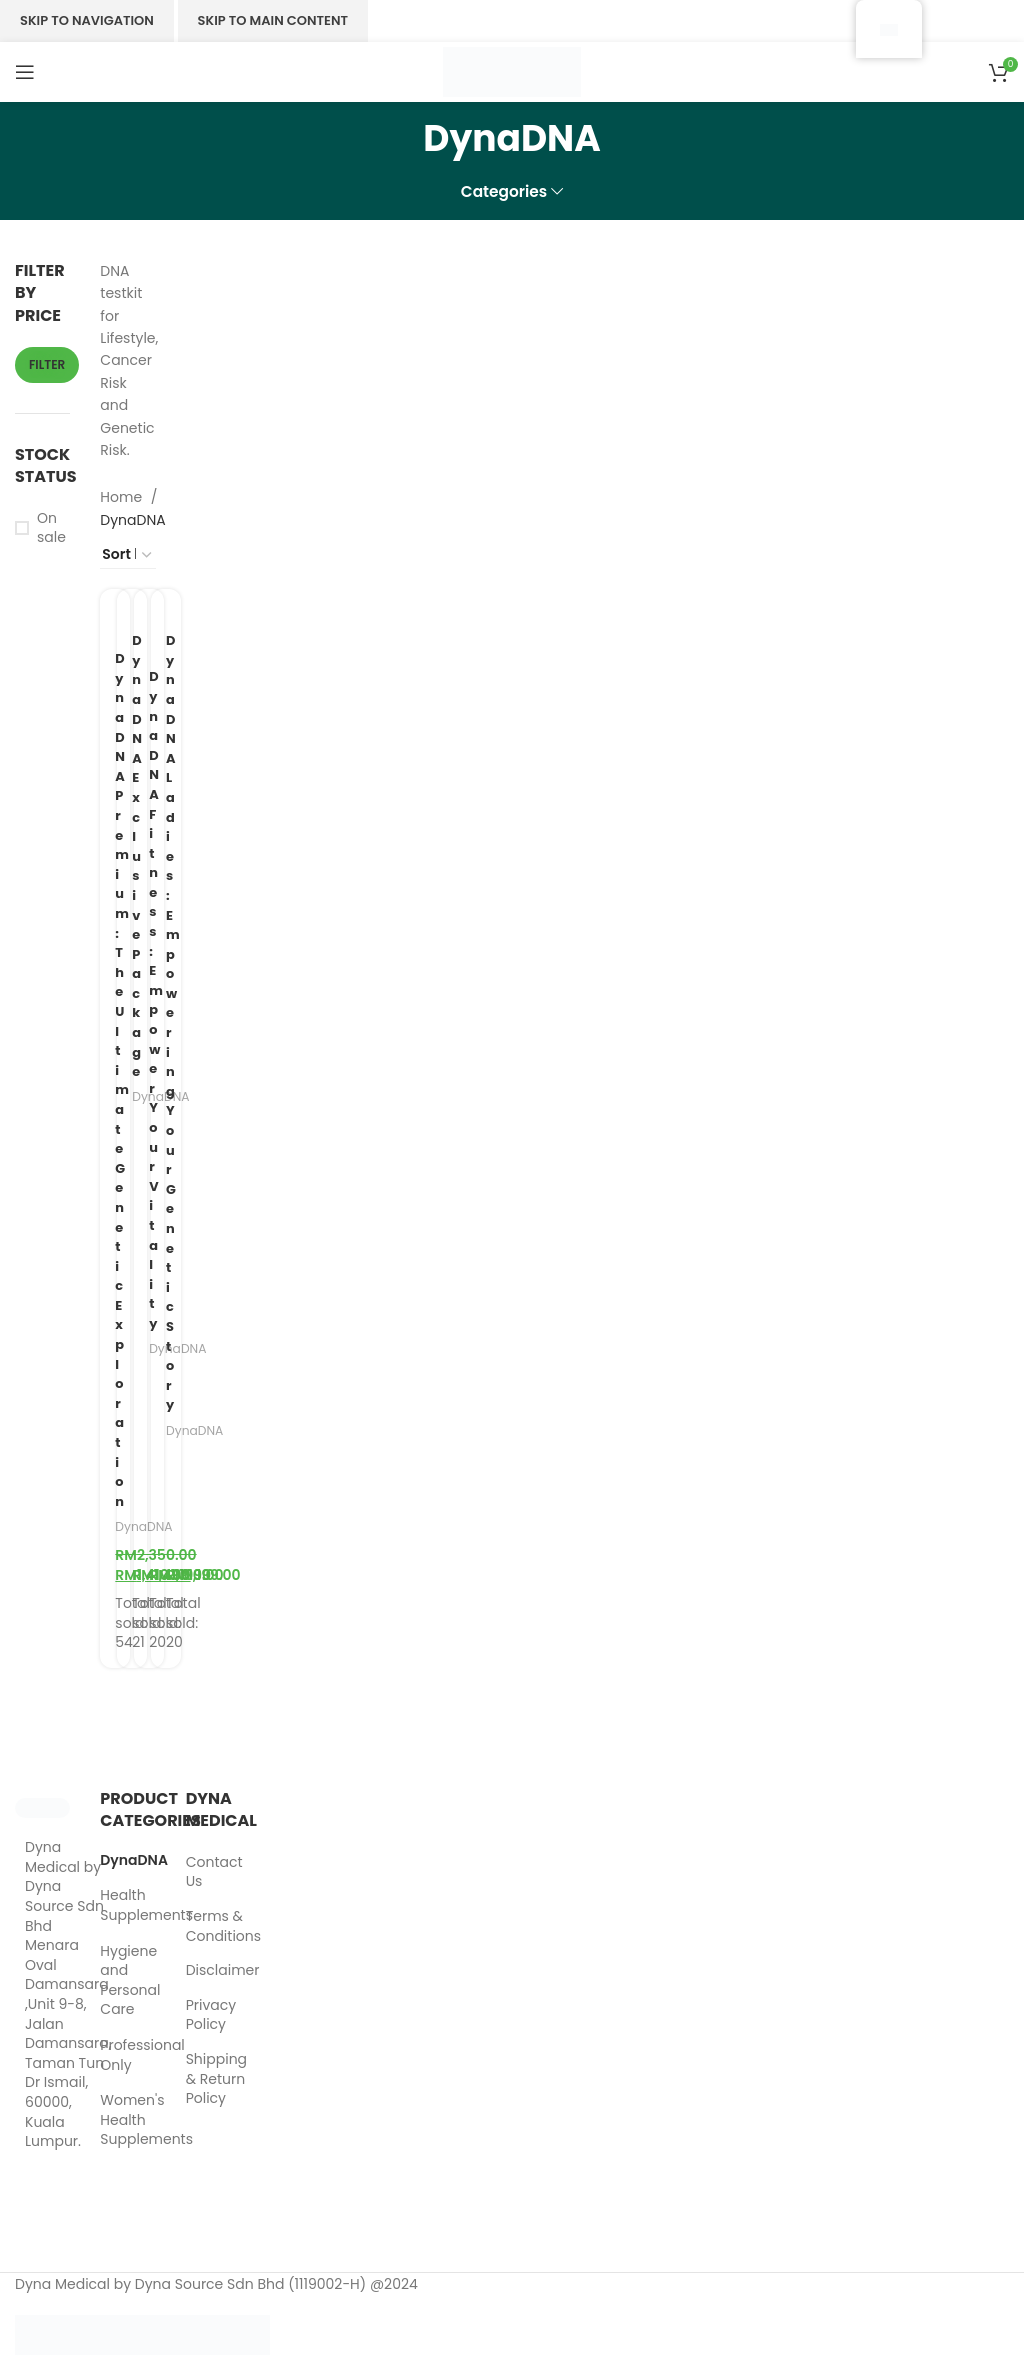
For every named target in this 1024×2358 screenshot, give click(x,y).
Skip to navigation (87, 20)
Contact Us (214, 1875)
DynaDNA (206, 1432)
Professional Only (115, 2058)
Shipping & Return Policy (216, 2082)
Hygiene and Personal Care (115, 1983)
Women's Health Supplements (115, 2122)
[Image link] (42, 1810)
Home (123, 497)
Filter (47, 364)
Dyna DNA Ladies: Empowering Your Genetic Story (182, 1024)
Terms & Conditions (223, 1929)
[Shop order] (127, 555)
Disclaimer (223, 1973)
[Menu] (25, 72)
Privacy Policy (211, 2018)
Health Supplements (115, 1908)
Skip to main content (273, 20)
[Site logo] (512, 71)
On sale (51, 528)
